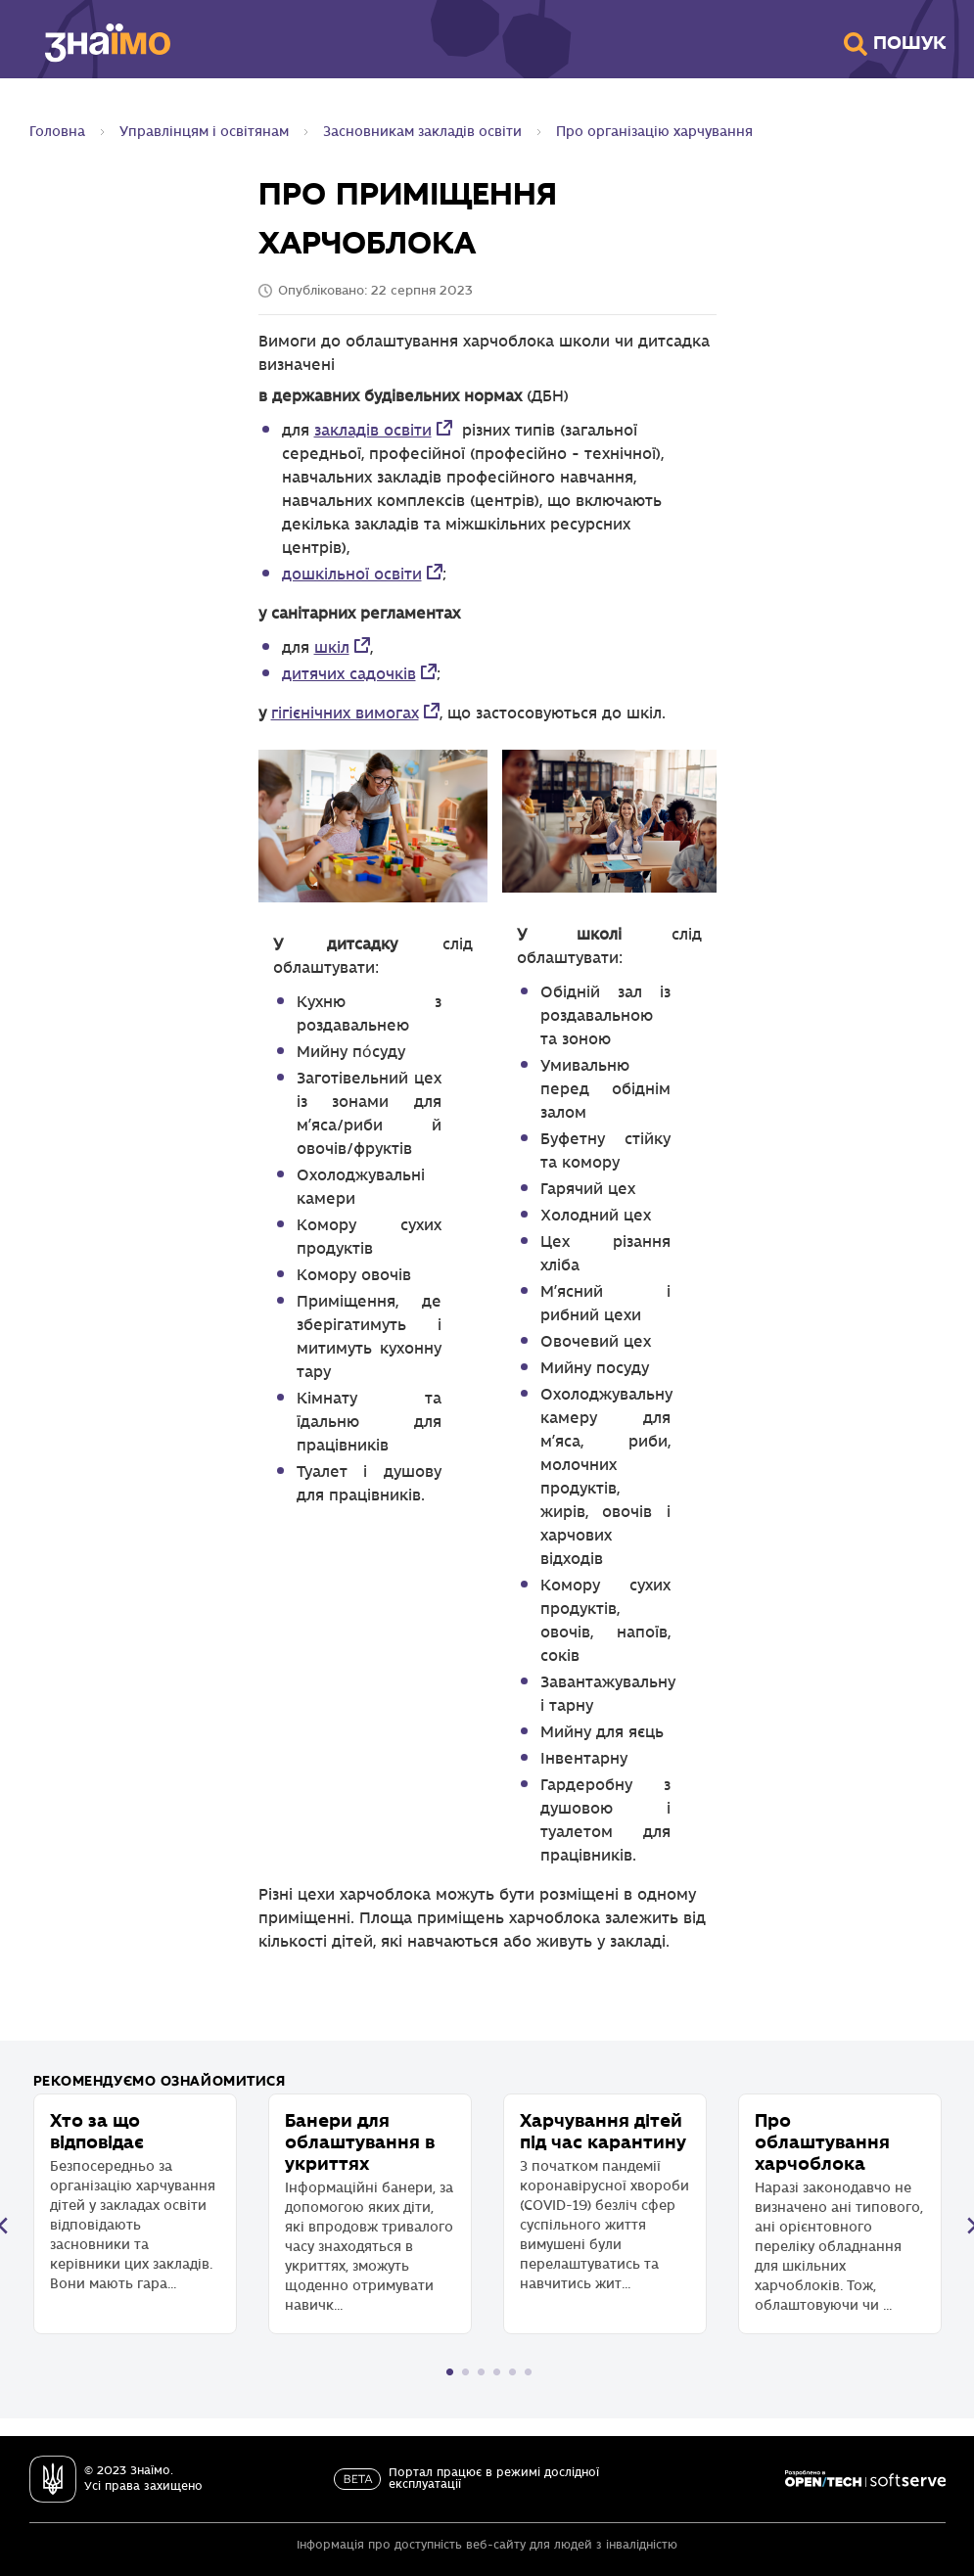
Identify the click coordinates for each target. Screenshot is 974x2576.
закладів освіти (373, 431)
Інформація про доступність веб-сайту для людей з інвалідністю (487, 2545)
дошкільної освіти (352, 575)
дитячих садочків (349, 675)
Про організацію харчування (654, 131)
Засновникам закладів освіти (422, 131)
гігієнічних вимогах (345, 714)
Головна (57, 131)
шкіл (331, 648)
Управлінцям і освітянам (204, 131)
